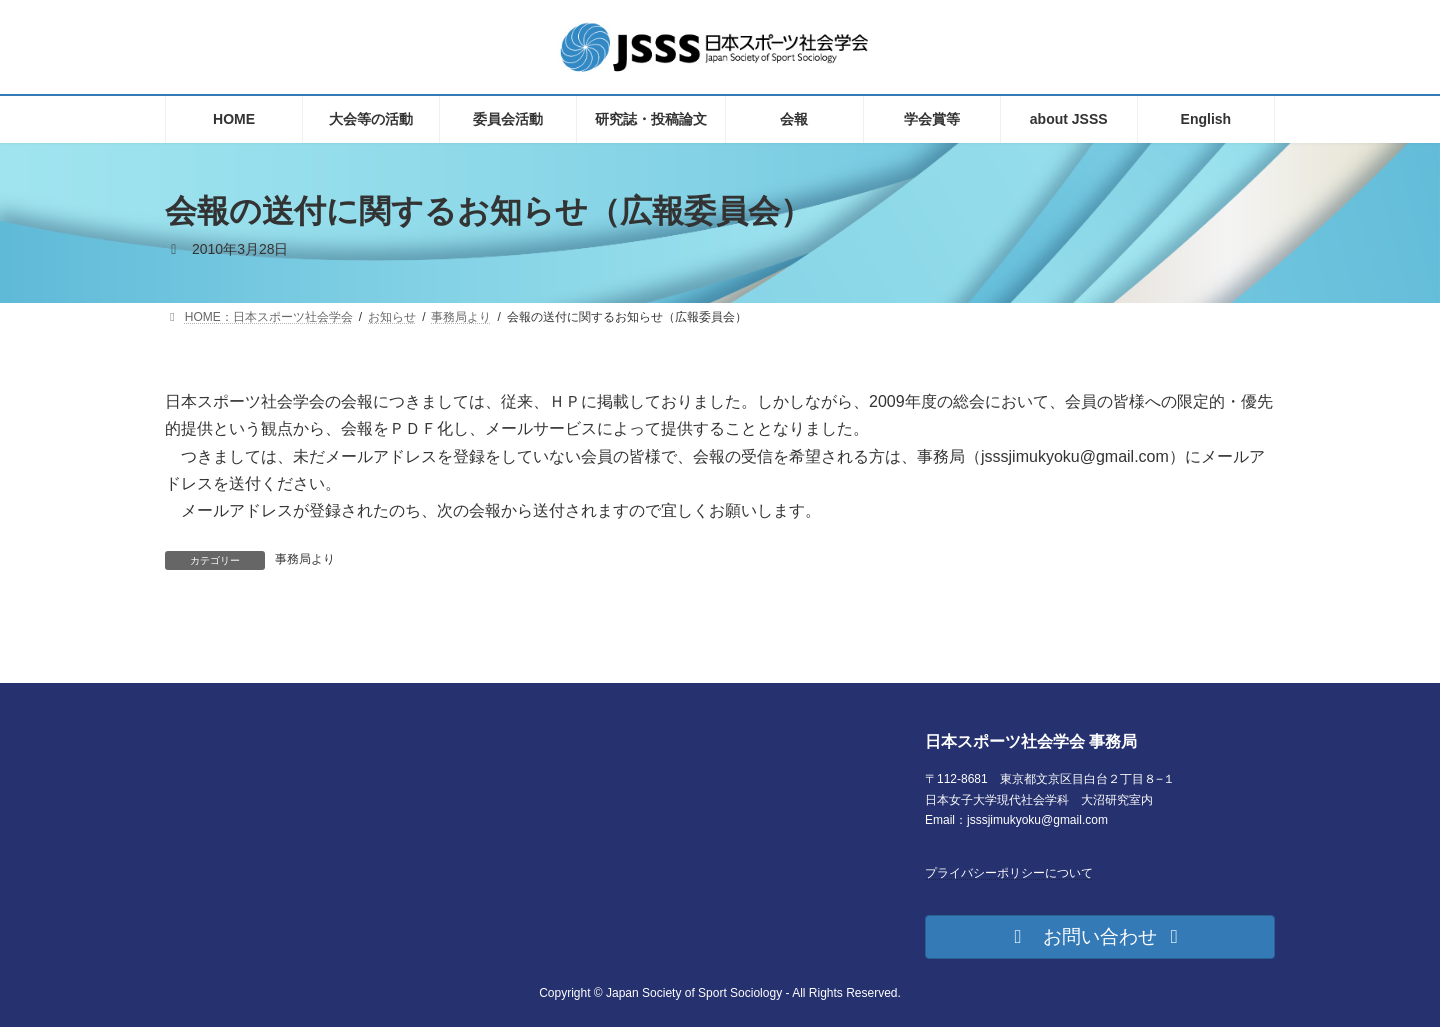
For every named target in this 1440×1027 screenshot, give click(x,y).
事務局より (305, 559)
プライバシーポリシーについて (1009, 873)
